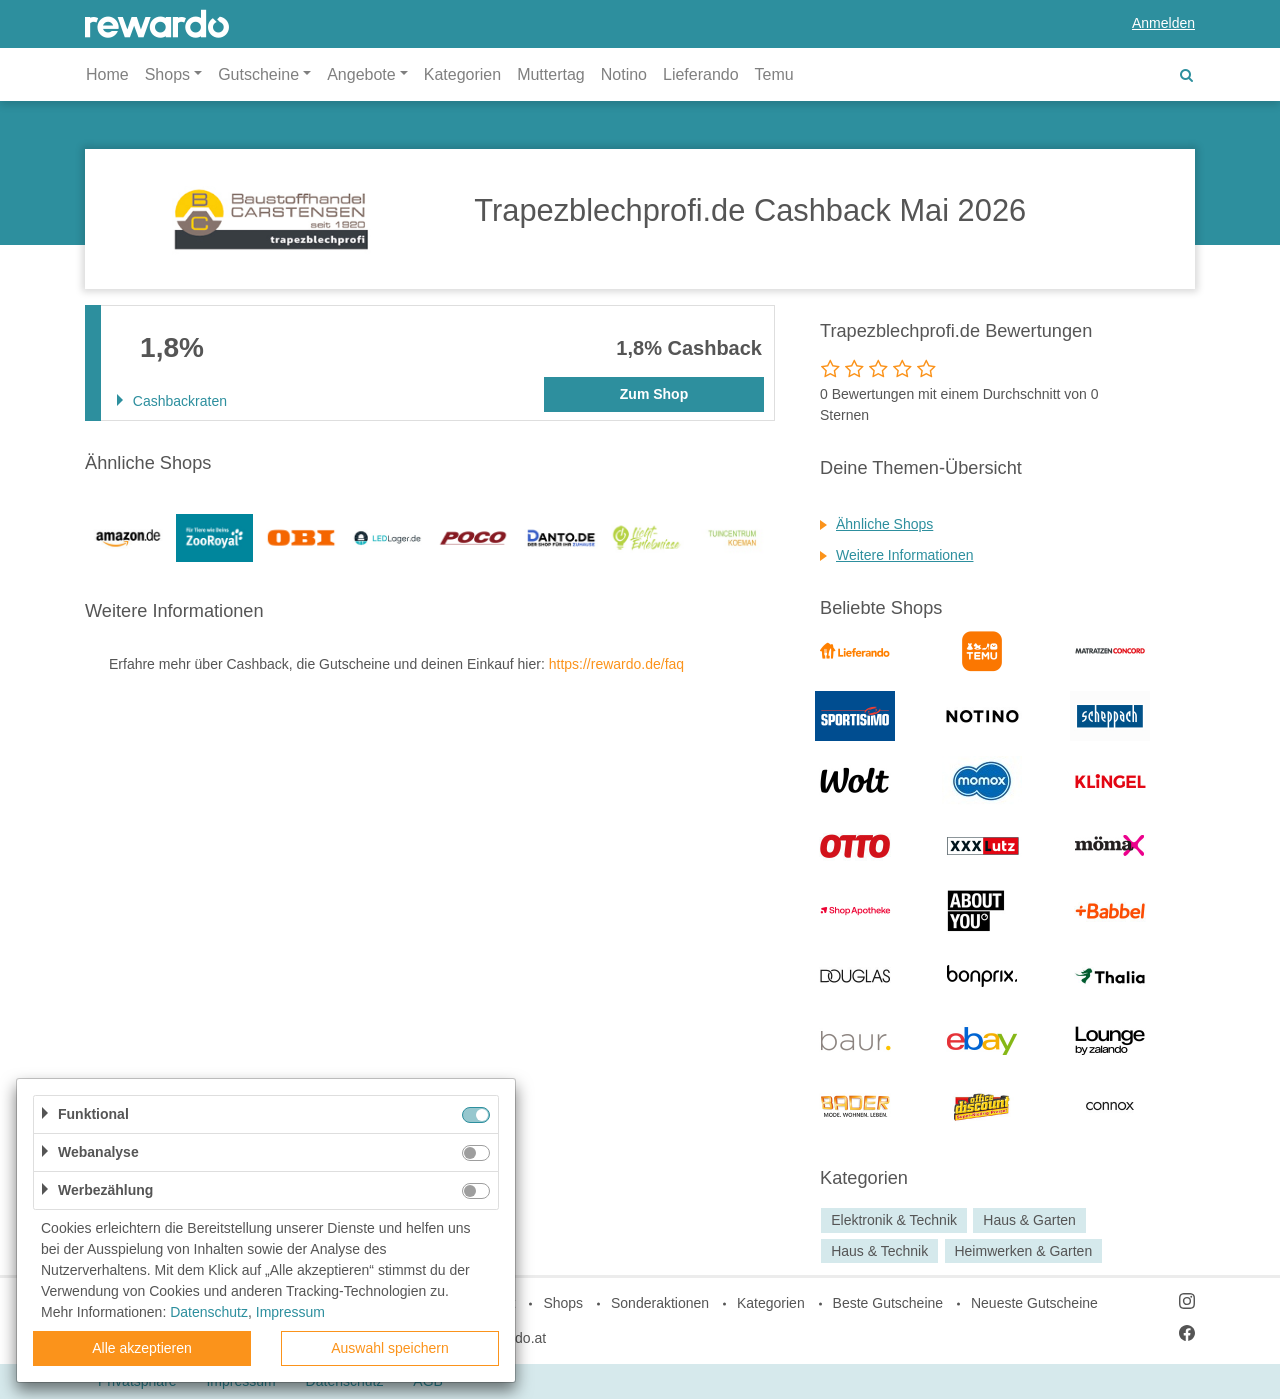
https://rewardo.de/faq (616, 664)
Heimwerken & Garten (1023, 1251)
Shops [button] (167, 74)
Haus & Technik (879, 1251)
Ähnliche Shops (884, 524)
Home (107, 74)
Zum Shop (654, 394)
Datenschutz (209, 1312)
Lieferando (701, 74)
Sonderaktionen (660, 1303)
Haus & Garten (1029, 1220)
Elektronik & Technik (894, 1220)
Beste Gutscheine (888, 1303)
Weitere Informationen (904, 555)
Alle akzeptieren (142, 1348)
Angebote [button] (361, 74)
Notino (624, 74)
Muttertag (551, 74)
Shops (563, 1303)
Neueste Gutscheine (1034, 1303)
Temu (774, 74)
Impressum (290, 1312)
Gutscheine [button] (258, 74)
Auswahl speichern (390, 1348)
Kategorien (462, 74)
